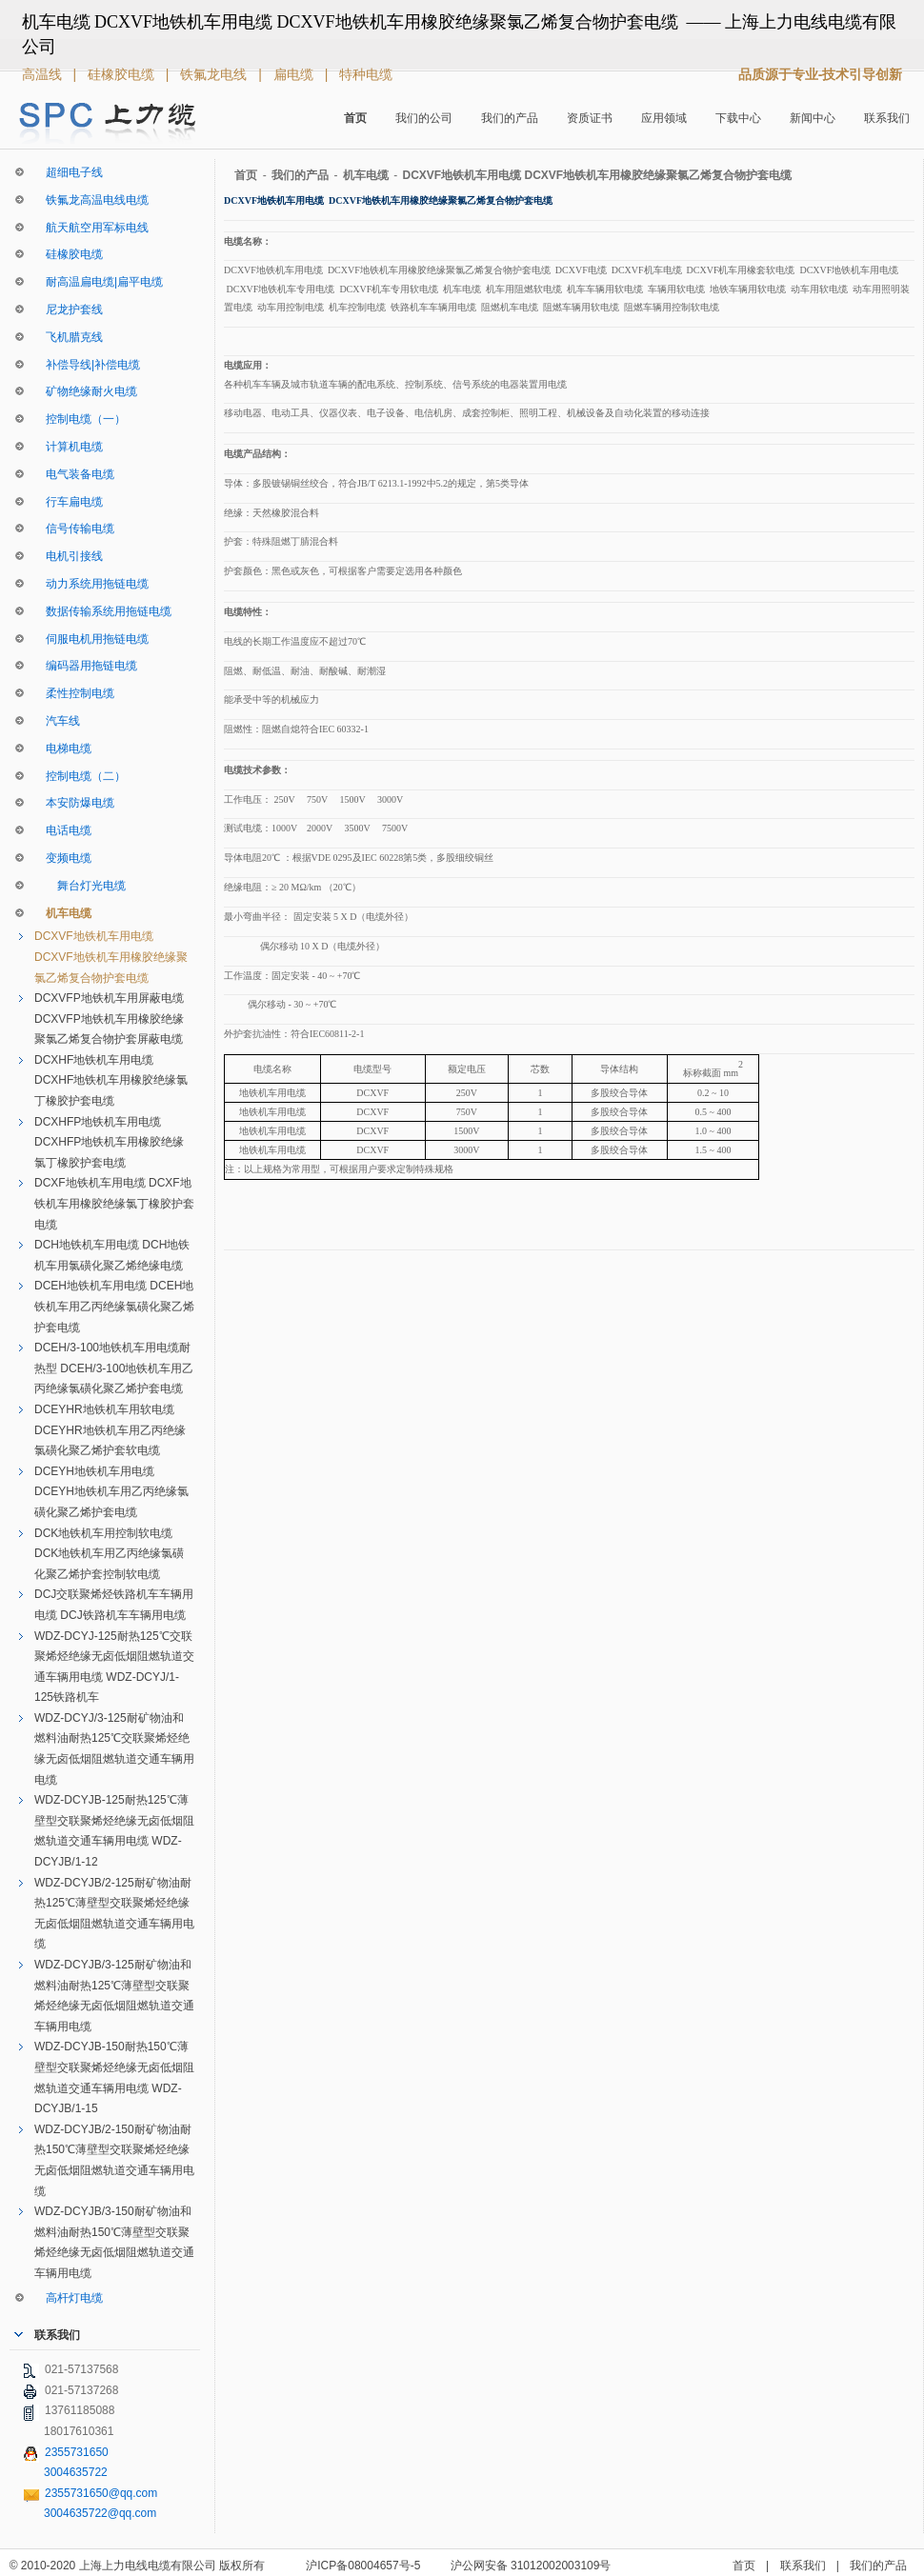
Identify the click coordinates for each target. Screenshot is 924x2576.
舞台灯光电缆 (80, 885)
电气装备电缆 (74, 474)
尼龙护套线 (68, 309)
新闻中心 (812, 118)
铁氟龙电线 (215, 74)
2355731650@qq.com (101, 2493)
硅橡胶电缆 (123, 74)
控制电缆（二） (80, 776)
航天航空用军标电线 (91, 227)
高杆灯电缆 (68, 2298)
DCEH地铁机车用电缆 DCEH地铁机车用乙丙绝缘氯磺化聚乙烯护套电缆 (114, 1306)
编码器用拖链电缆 (85, 665)
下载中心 (738, 118)
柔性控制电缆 (74, 693)
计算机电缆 (68, 446)
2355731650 (77, 2452)
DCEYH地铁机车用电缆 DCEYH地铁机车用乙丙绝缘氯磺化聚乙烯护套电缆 (111, 1492)
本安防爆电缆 (74, 802)
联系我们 (887, 118)
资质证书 (590, 118)
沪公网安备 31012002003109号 (531, 2565)
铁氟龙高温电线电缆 (91, 200)
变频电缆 (62, 858)
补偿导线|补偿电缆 (87, 364)
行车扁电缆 (68, 502)
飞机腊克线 (68, 337)
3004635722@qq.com (100, 2513)
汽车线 (57, 721)
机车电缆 (62, 913)
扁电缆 (295, 74)
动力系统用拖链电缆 (91, 583)
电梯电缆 (62, 748)
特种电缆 (365, 74)
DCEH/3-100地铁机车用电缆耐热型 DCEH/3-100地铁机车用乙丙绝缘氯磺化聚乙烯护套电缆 (113, 1368)
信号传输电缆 (74, 528)
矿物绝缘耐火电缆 (85, 391)
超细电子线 (68, 172)
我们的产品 (509, 118)
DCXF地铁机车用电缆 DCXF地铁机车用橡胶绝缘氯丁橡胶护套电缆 (114, 1203)
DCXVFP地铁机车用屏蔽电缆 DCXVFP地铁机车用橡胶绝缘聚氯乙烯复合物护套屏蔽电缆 (109, 1018)
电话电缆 (62, 830)
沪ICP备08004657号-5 (363, 2565)
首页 (355, 118)
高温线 (44, 74)
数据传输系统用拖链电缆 (102, 611)
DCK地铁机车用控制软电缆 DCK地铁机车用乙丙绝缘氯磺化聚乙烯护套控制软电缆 (109, 1554)
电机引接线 (68, 556)
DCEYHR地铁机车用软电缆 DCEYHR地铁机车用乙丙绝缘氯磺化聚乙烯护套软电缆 (110, 1430)
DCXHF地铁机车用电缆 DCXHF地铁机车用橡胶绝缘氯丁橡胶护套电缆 (111, 1080)
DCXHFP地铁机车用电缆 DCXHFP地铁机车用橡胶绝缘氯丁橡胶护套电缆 (109, 1142)
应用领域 (664, 118)
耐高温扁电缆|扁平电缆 (98, 282)
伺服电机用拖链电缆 (91, 639)
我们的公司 (423, 118)
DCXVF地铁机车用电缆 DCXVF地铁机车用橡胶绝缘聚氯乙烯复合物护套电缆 (111, 956)
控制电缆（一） (80, 419)
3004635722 (76, 2472)
